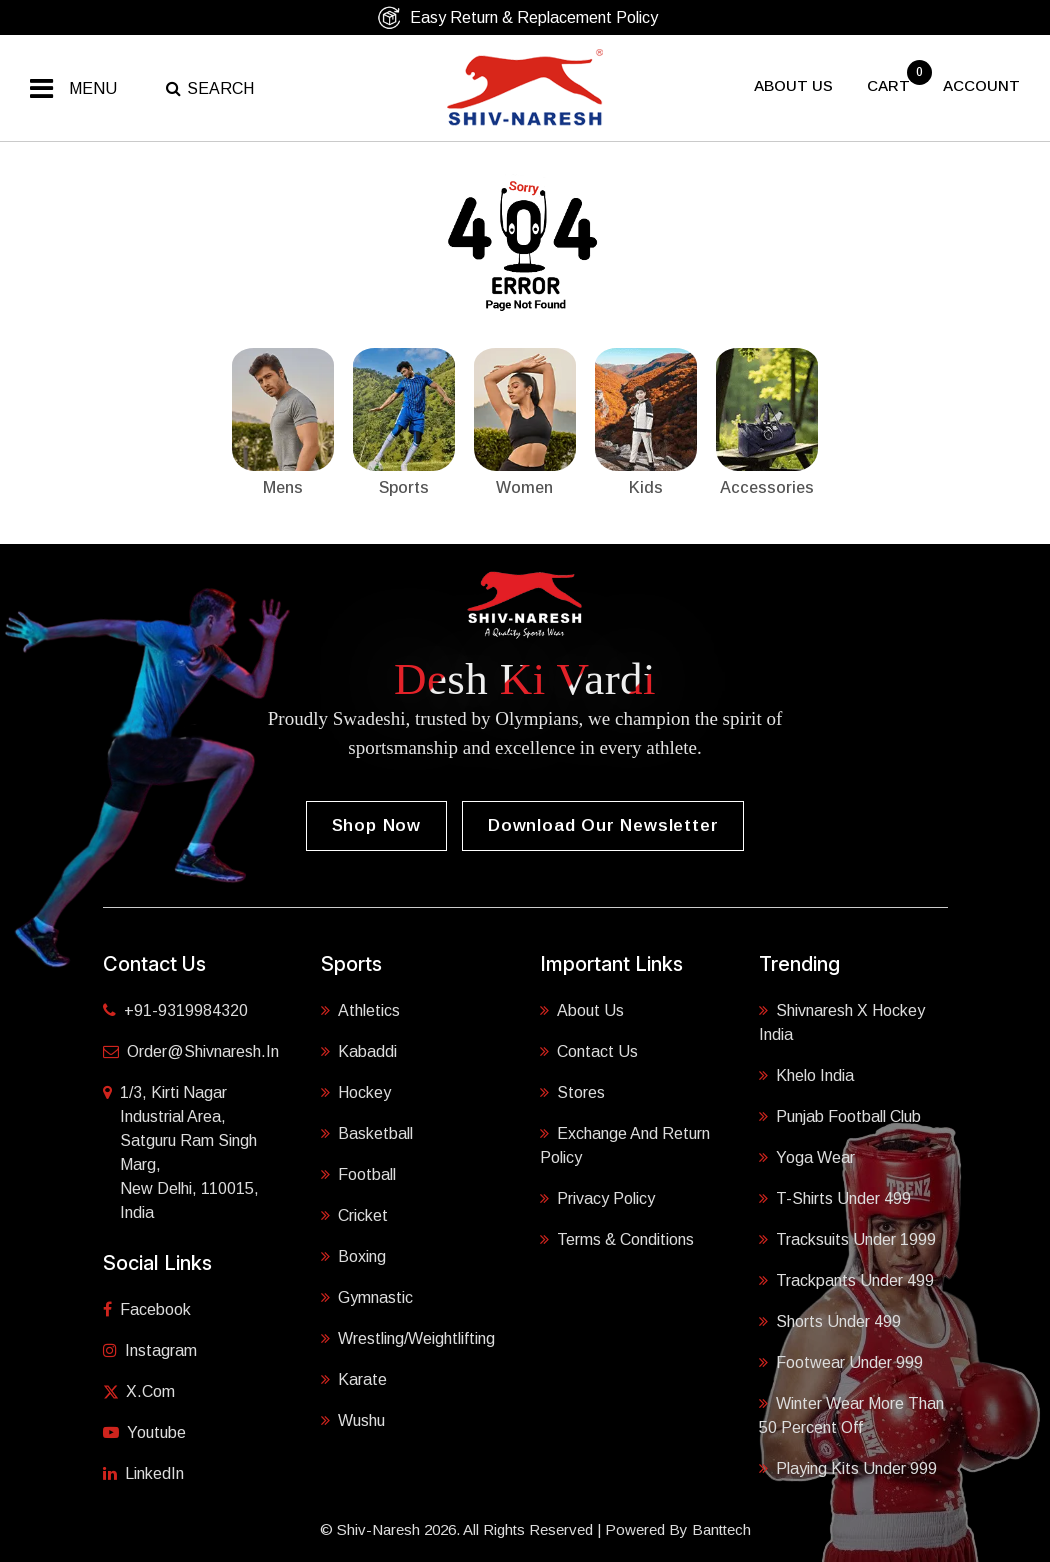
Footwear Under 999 (841, 1362)
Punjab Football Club (840, 1116)
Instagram (150, 1350)
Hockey (356, 1092)
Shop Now (376, 825)
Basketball (367, 1133)
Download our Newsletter (603, 825)
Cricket (354, 1215)
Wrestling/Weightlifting (408, 1338)
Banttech (721, 1529)
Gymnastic (367, 1297)
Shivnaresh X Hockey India (842, 1022)
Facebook (147, 1309)
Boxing (353, 1256)
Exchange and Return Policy (625, 1145)
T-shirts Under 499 (835, 1198)
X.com (139, 1391)
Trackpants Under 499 (846, 1280)
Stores (572, 1092)
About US (793, 85)
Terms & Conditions (617, 1239)
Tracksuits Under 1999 (847, 1239)
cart (890, 85)
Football (358, 1174)
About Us (582, 1010)
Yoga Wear (807, 1157)
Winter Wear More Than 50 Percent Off (851, 1415)
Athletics (360, 1010)
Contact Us (589, 1051)
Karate (354, 1379)
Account (981, 85)
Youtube (144, 1432)
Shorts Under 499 (830, 1321)
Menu (93, 88)
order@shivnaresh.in (191, 1051)
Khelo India (806, 1075)
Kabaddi (359, 1051)
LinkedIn (143, 1473)
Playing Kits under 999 (848, 1468)
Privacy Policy (597, 1198)
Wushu (353, 1420)
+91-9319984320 (175, 1010)
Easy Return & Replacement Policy (517, 17)
